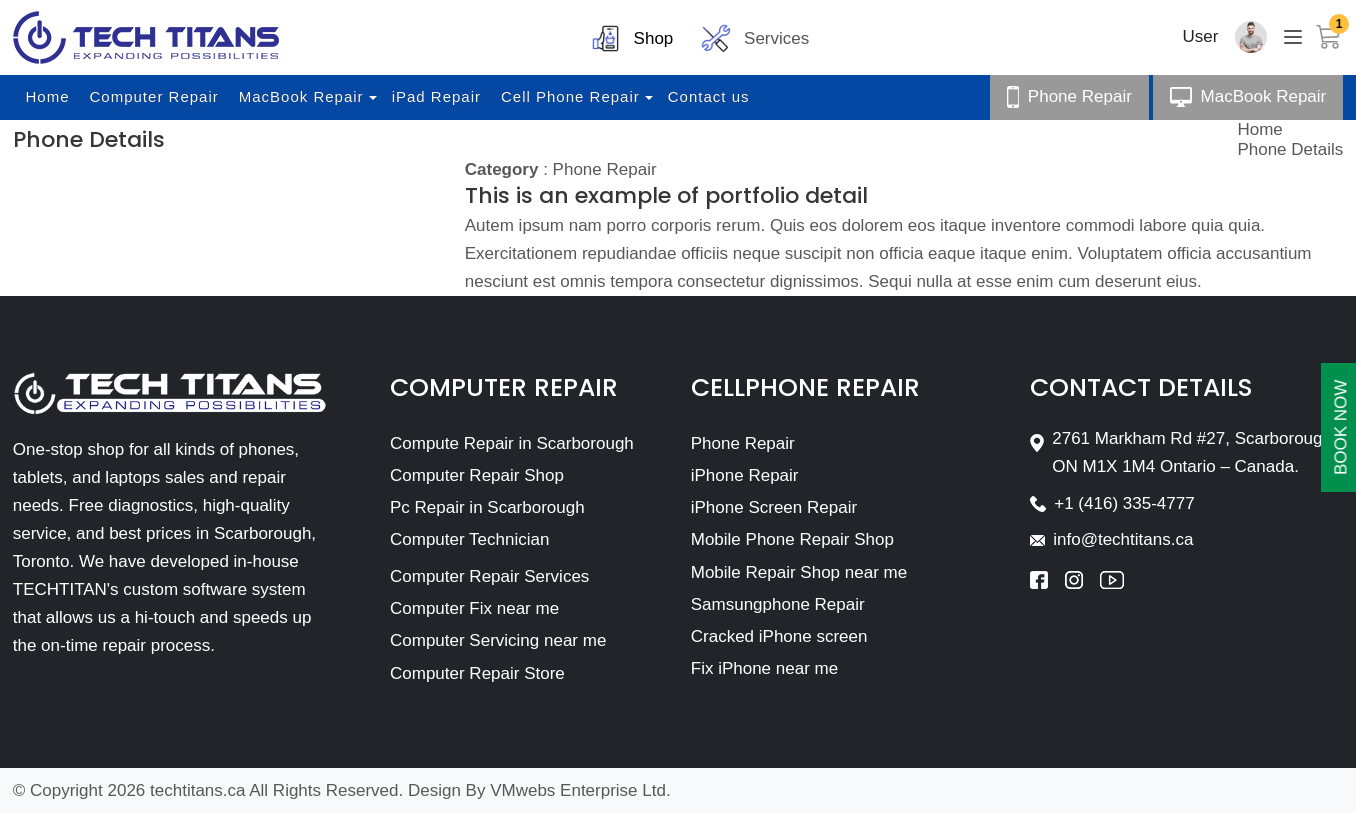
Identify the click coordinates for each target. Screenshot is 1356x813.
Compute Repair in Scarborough (512, 443)
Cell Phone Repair (570, 96)
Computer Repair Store (477, 673)
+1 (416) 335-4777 (1124, 503)
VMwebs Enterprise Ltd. (580, 790)
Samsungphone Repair (778, 604)
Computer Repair (154, 96)
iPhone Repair (745, 475)
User (1201, 36)
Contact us (709, 96)
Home (48, 96)
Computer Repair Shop (477, 475)
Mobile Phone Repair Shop (792, 539)
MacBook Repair (301, 96)
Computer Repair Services (489, 576)
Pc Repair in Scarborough (487, 507)
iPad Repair (436, 96)
